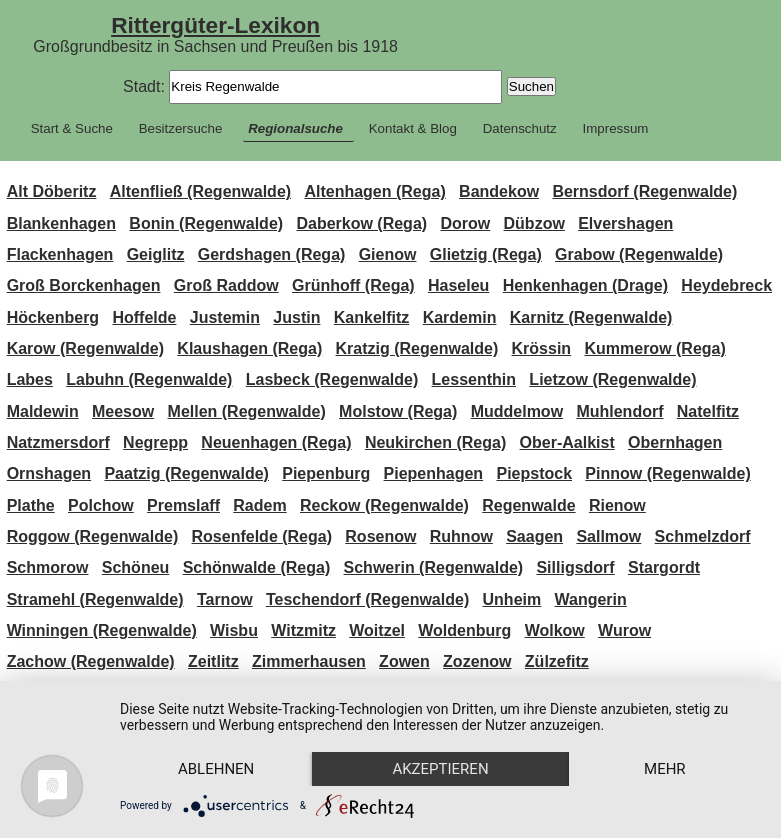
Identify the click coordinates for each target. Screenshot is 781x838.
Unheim (512, 599)
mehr (665, 769)
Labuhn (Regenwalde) (149, 379)
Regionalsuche (295, 128)
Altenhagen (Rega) (374, 191)
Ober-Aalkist (567, 442)
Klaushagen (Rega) (249, 348)
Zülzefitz (557, 661)
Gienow (388, 254)
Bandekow (499, 191)
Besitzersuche (181, 128)
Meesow (123, 411)
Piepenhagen (434, 473)
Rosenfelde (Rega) (262, 536)
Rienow (617, 505)
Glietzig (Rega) (486, 254)
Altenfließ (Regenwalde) (200, 191)
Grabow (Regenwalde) (639, 254)
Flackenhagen (60, 254)
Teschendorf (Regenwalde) (367, 599)
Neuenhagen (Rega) (276, 442)
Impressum (616, 128)
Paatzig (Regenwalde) (186, 473)
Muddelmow (517, 411)
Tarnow (225, 599)
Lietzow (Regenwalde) (612, 379)
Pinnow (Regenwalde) (667, 473)
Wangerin (591, 599)
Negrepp (155, 442)
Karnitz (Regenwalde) (591, 317)
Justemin (225, 317)
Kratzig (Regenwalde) (417, 348)
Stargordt (664, 567)
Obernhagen (675, 442)
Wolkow (555, 630)
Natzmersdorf (58, 442)
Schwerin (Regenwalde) (434, 567)
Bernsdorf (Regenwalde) (644, 191)
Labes (30, 379)
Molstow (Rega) (398, 411)
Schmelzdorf (703, 536)
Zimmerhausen (309, 661)
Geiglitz (156, 254)
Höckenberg (53, 317)
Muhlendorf (619, 411)
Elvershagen (625, 223)
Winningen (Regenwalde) (102, 630)
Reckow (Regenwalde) (384, 505)
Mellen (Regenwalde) (247, 411)
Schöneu (136, 567)
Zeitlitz (213, 661)
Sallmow (608, 536)
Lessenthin (474, 379)
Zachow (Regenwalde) (91, 661)
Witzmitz (303, 630)
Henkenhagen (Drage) (585, 285)
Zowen (404, 661)
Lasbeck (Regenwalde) (332, 379)
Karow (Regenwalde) (85, 348)
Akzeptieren (440, 769)
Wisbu (234, 630)
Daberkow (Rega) (361, 223)
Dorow (465, 223)
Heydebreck (726, 285)
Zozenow (477, 661)
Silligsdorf (575, 567)
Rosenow (380, 536)
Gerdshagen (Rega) (272, 254)
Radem (259, 505)
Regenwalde (528, 505)
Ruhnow (461, 536)
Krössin (542, 348)
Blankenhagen (61, 223)
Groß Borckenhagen (84, 285)
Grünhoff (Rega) (353, 285)
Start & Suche (72, 128)
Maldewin (43, 411)
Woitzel (377, 630)
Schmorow (48, 567)
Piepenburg (326, 473)
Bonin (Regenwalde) (206, 223)
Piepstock (534, 473)
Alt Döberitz (52, 191)
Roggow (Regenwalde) (93, 536)
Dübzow (534, 223)
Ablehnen (216, 769)
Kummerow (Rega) (654, 348)
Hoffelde (144, 317)
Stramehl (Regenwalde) (95, 599)
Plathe (31, 505)
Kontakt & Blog (413, 128)
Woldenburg (464, 630)
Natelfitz (708, 411)
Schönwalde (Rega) (257, 567)
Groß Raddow (226, 285)
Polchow (101, 505)
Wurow (624, 630)
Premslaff (183, 505)
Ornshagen (49, 473)
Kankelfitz (372, 317)
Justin (296, 317)
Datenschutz (520, 128)
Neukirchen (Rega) (435, 442)
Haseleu (458, 285)
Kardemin (460, 317)
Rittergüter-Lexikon (215, 25)
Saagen (534, 536)
